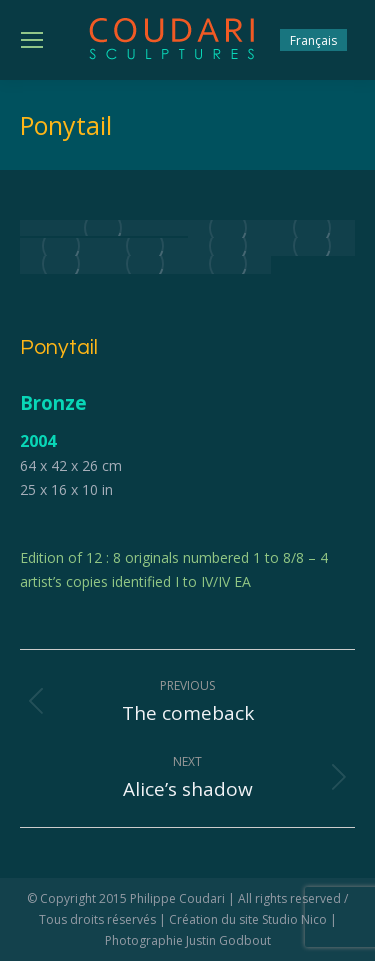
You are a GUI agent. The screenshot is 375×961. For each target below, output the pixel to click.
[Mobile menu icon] (32, 40)
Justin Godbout (228, 940)
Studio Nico (294, 919)
